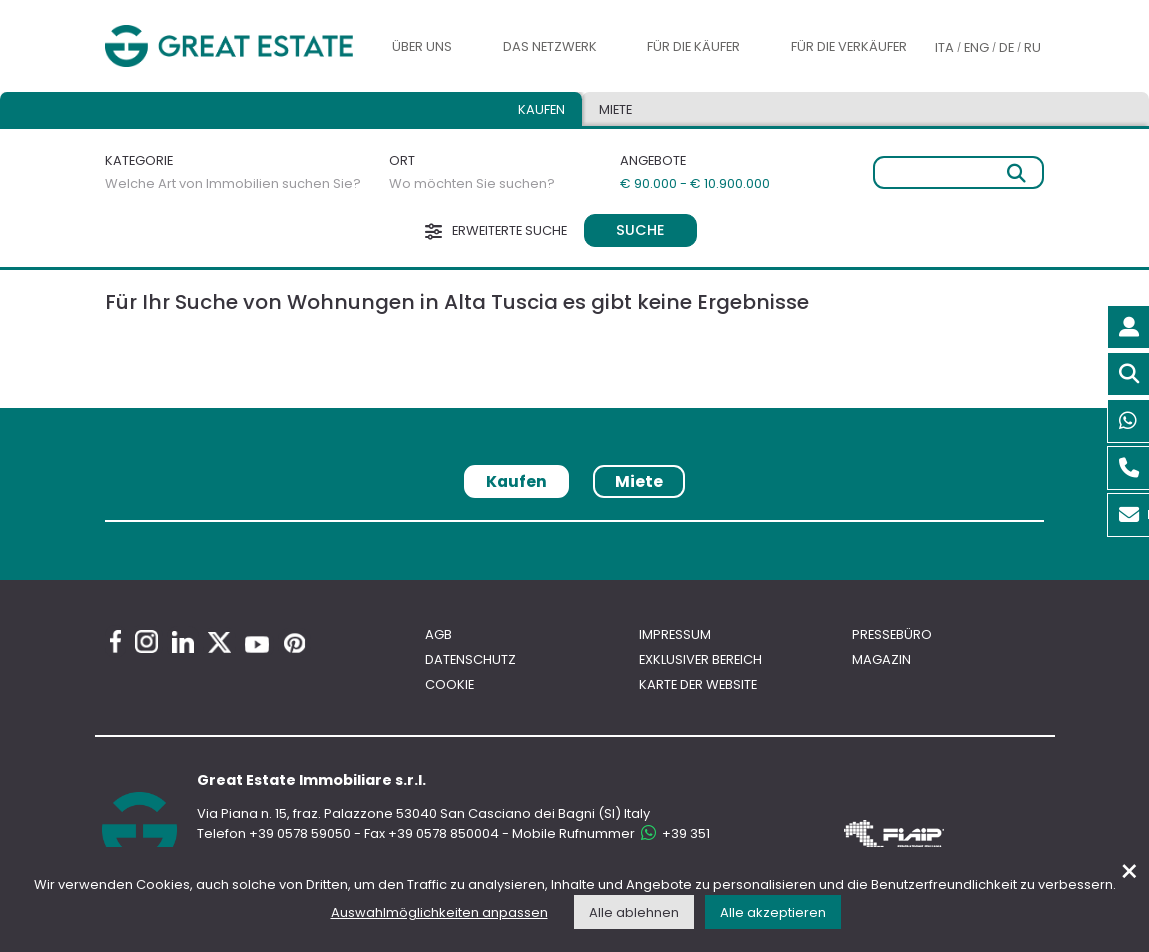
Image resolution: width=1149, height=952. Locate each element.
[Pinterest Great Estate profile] (294, 643)
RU (1032, 47)
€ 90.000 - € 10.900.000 (695, 183)
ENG (976, 47)
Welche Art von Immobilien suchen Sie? (233, 183)
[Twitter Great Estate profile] (219, 642)
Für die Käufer (693, 46)
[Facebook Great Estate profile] (115, 641)
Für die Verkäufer (849, 46)
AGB (438, 634)
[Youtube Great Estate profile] (257, 644)
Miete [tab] (615, 109)
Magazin (881, 659)
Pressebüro (892, 634)
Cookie (449, 684)
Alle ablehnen (634, 912)
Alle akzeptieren (773, 912)
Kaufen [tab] (541, 109)
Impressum (675, 634)
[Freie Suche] (958, 172)
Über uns (422, 46)
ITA (944, 47)
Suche (640, 230)
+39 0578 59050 (300, 833)
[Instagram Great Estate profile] (146, 641)
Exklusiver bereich (700, 659)
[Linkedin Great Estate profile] (183, 642)
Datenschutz (470, 659)
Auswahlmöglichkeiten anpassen (439, 912)
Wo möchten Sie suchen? (472, 183)
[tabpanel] (574, 527)
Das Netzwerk (550, 46)
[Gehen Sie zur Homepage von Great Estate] (229, 46)
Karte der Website (698, 684)
